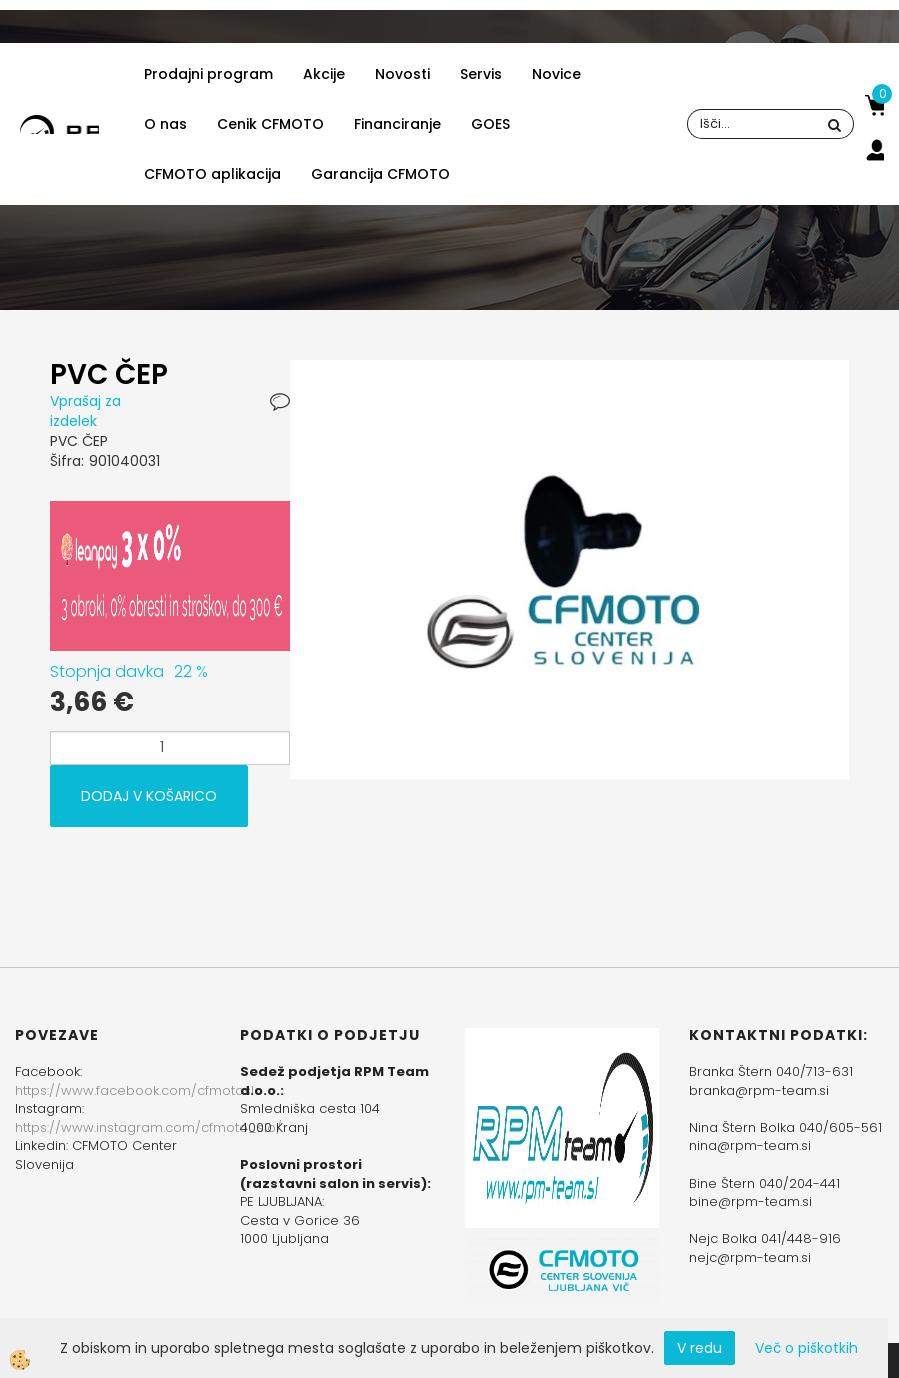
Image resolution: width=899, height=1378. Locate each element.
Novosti (402, 74)
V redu (699, 1348)
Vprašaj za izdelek (85, 411)
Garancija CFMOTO (380, 174)
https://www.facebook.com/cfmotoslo (139, 1090)
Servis (481, 74)
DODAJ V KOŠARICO (149, 796)
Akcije (324, 74)
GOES (490, 124)
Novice (556, 74)
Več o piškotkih (806, 1348)
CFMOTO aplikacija (212, 174)
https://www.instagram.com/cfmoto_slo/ (148, 1127)
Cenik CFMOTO (270, 124)
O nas (165, 124)
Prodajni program (208, 74)
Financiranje (397, 124)
